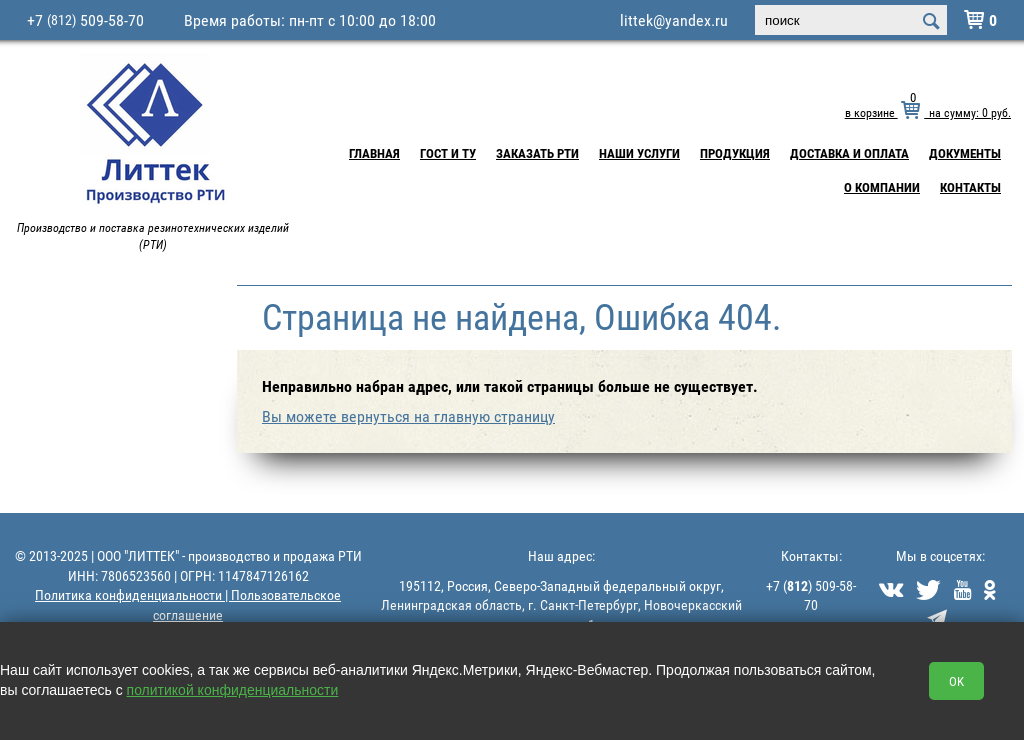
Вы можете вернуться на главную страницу (408, 416)
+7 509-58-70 (85, 20)
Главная (374, 153)
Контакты (970, 187)
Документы (965, 153)
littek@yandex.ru (674, 20)
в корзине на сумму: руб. (928, 112)
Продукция (735, 153)
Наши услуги (639, 153)
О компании (882, 187)
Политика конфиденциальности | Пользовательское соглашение (188, 604)
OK (956, 681)
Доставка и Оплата (849, 153)
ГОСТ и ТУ (448, 153)
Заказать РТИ (537, 153)
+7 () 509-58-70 (811, 595)
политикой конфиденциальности (233, 690)
